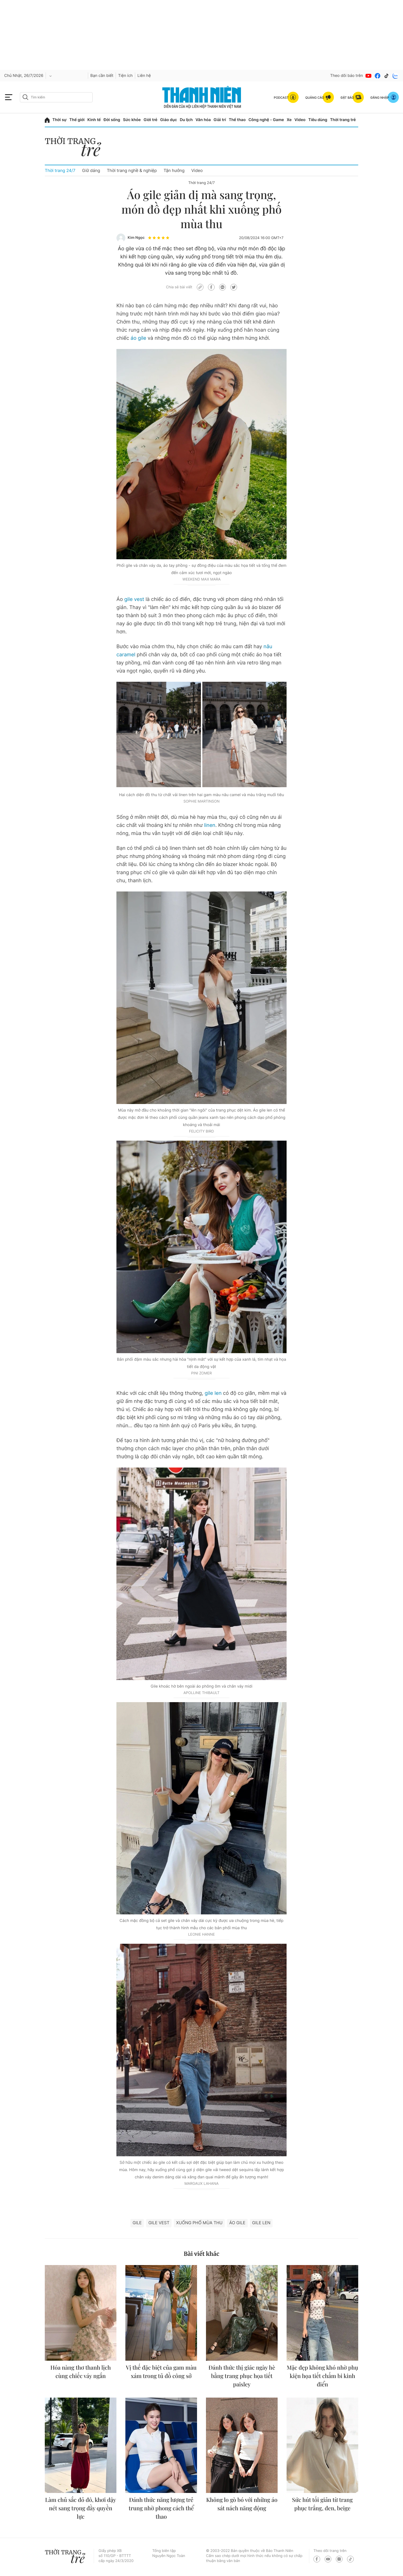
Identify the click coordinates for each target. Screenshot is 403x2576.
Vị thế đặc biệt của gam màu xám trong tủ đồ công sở (161, 2372)
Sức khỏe (132, 119)
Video (299, 119)
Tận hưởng (173, 170)
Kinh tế (94, 119)
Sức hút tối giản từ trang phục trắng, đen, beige (322, 2504)
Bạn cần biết (101, 75)
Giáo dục (168, 119)
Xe (289, 119)
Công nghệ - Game (266, 119)
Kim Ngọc (136, 237)
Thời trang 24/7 (60, 170)
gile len (213, 1393)
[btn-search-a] (25, 97)
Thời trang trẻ (343, 119)
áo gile (138, 338)
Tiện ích (125, 75)
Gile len (261, 2222)
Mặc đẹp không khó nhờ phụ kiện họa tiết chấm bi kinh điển (322, 2376)
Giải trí (220, 119)
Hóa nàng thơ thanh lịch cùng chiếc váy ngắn (80, 2372)
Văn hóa (203, 119)
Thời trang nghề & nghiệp (132, 170)
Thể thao (237, 119)
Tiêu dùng (317, 119)
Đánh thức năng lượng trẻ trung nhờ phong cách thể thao (161, 2508)
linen (209, 825)
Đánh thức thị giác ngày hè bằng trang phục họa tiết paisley (241, 2376)
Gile (137, 2222)
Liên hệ (144, 75)
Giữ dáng (91, 170)
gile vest (134, 599)
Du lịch (186, 119)
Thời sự (59, 119)
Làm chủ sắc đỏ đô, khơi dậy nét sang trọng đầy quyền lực (80, 2508)
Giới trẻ (150, 119)
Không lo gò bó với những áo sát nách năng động (241, 2504)
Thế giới (77, 119)
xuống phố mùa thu (199, 2222)
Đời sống (112, 119)
